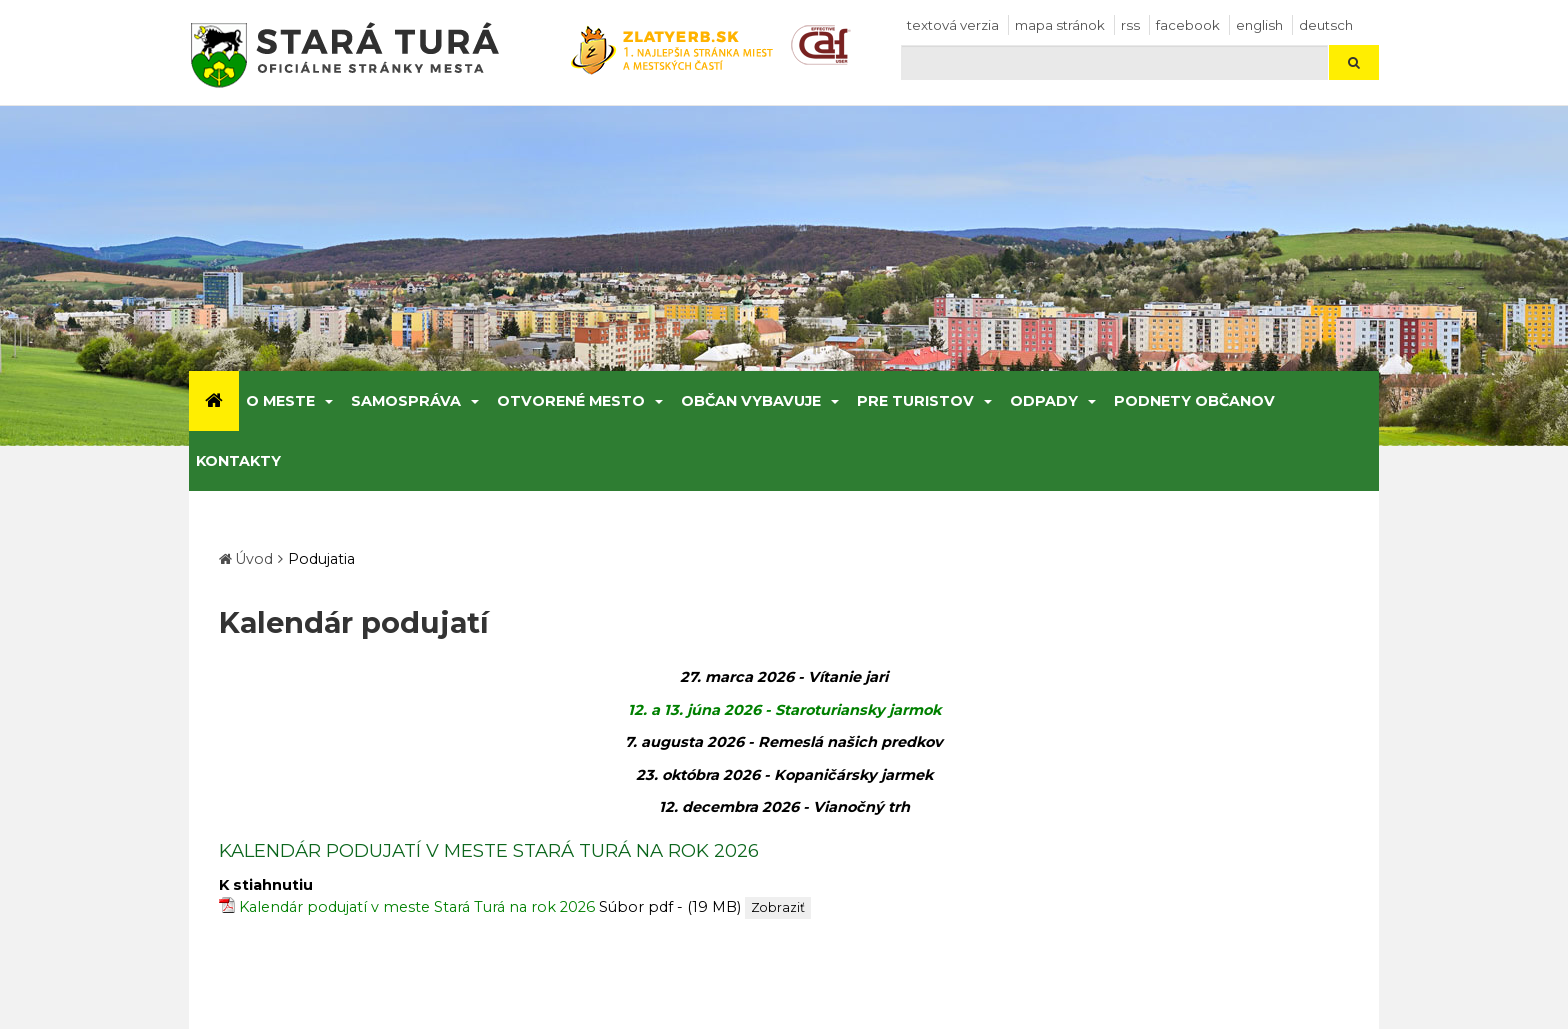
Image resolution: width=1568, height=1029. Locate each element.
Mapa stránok (1060, 25)
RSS (1130, 25)
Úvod (254, 559)
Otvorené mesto (571, 401)
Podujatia (321, 559)
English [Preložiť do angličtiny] (1259, 25)
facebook (1188, 25)
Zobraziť (778, 907)
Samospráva (406, 401)
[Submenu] (327, 401)
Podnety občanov (1194, 401)
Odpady (1044, 401)
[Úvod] (214, 401)
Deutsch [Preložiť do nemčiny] (1326, 25)
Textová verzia (953, 25)
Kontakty (238, 461)
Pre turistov (915, 401)
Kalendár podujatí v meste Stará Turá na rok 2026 (417, 907)
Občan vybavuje (751, 401)
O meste (280, 401)
